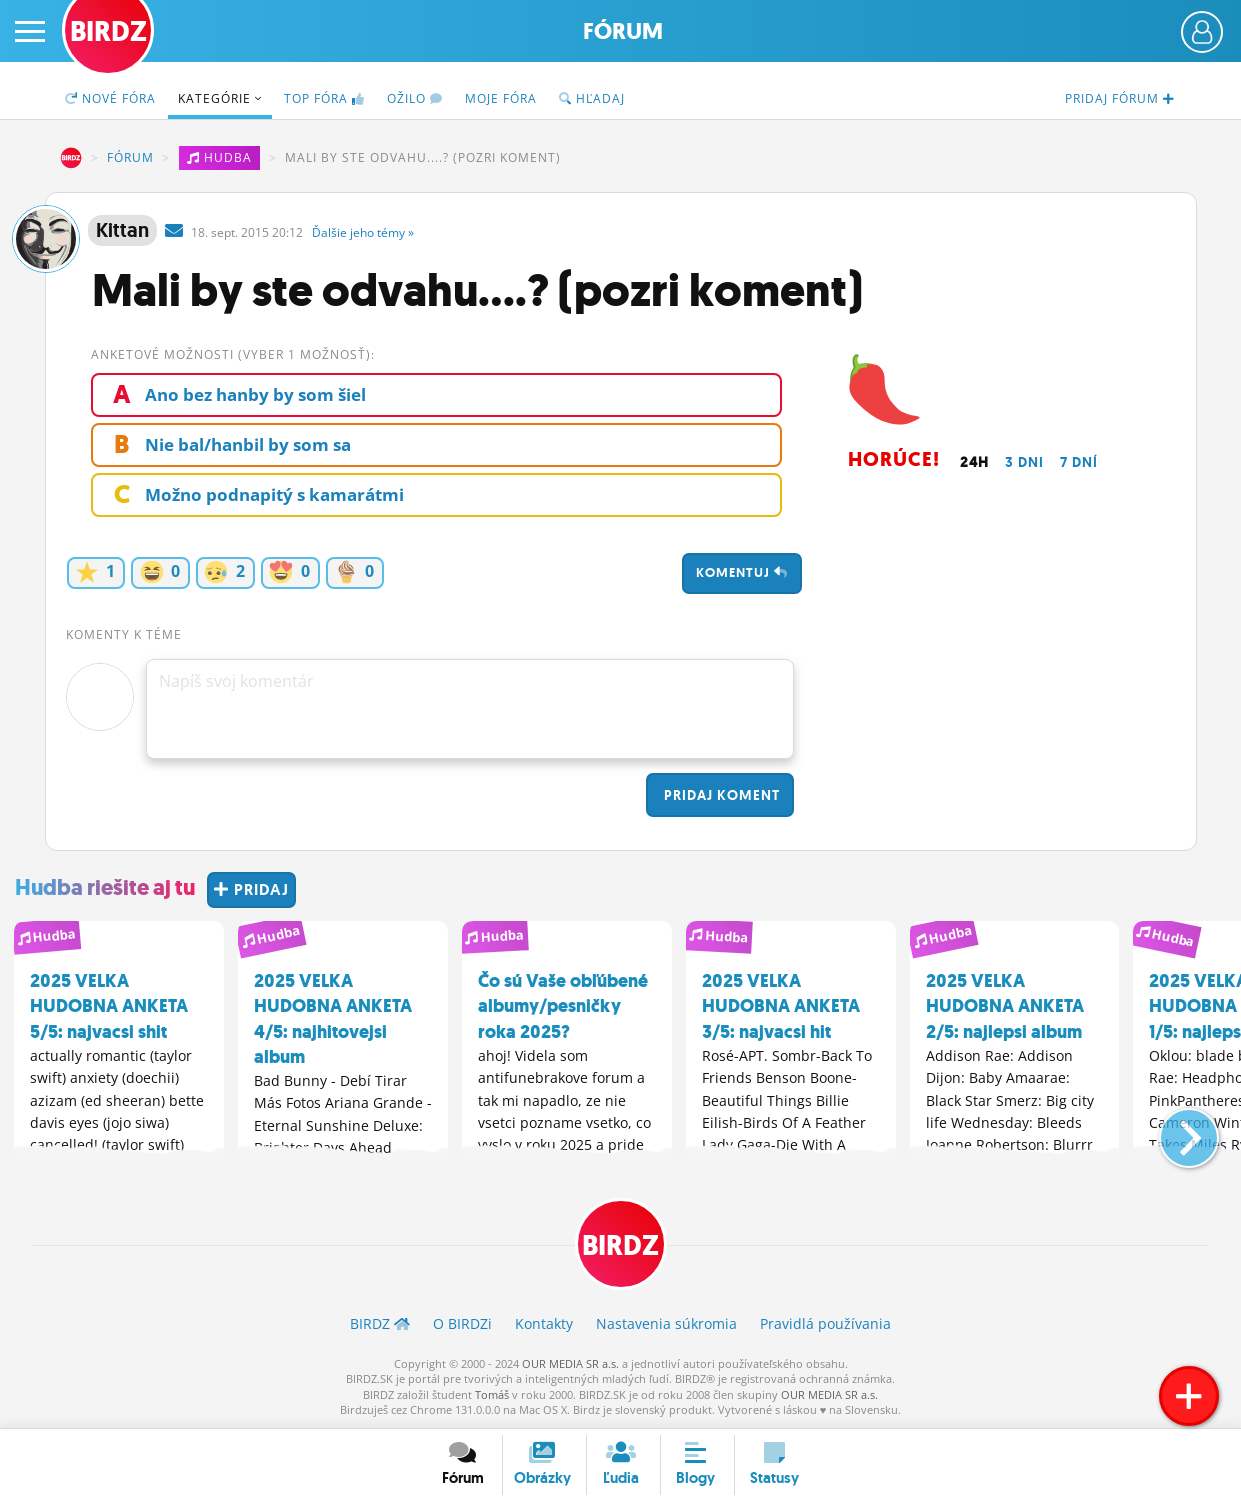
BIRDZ (71, 158)
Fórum (623, 31)
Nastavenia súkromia (666, 1323)
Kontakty (544, 1323)
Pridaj (720, 795)
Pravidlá (825, 1323)
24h (974, 462)
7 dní (1079, 462)
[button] (1172, 1130)
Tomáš (492, 1394)
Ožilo (415, 98)
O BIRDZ (462, 1323)
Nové (110, 98)
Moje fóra (501, 98)
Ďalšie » (363, 232)
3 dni (1024, 462)
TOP (324, 98)
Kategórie (220, 98)
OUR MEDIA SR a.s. (570, 1363)
